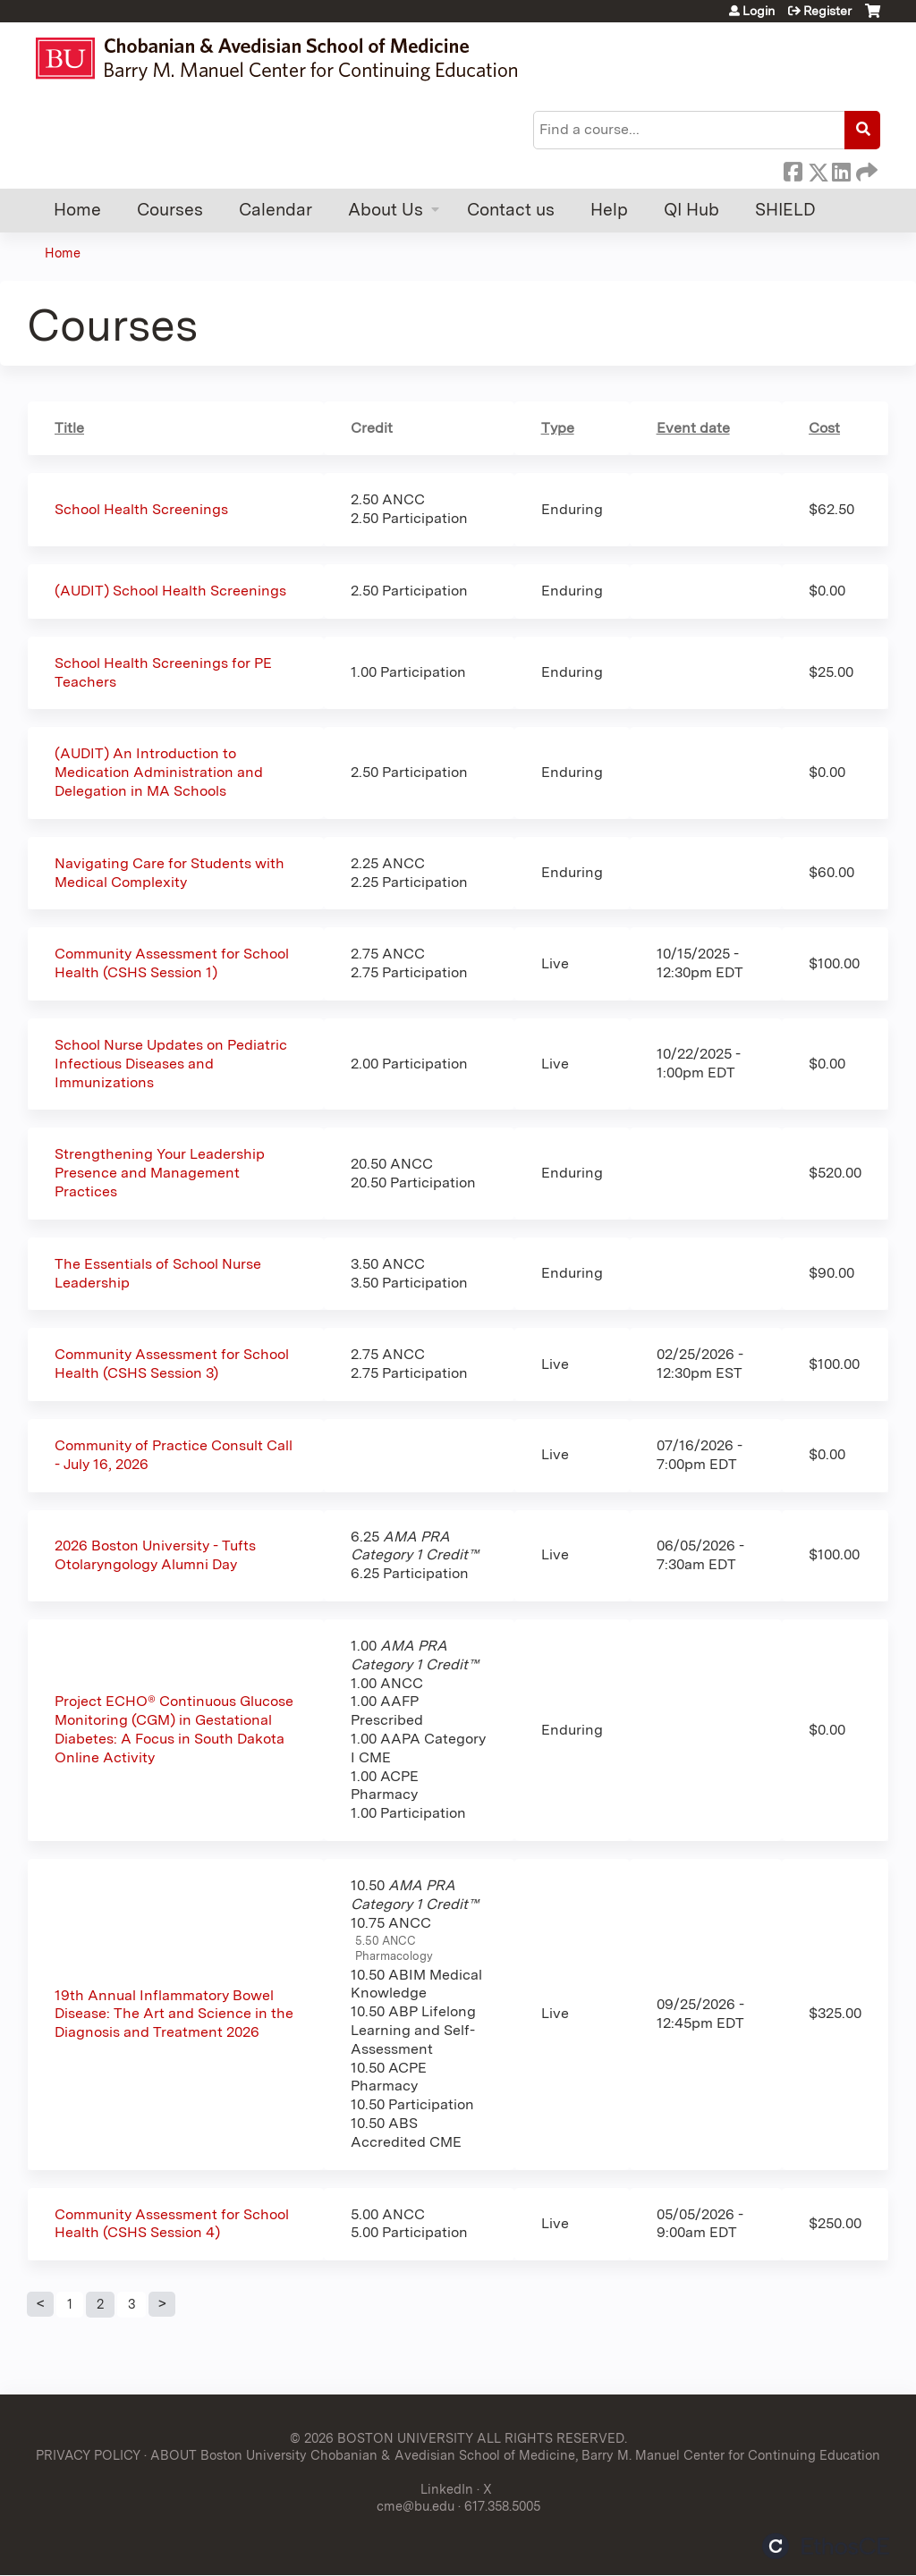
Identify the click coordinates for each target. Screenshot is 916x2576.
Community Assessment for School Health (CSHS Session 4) (172, 2224)
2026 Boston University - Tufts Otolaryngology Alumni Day (155, 1555)
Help (609, 209)
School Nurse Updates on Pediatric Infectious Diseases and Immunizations (171, 1063)
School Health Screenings (141, 509)
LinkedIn (841, 169)
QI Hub (691, 209)
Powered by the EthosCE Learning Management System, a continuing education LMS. (825, 2546)
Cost (824, 427)
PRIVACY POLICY (88, 2454)
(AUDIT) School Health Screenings (170, 590)
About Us (385, 209)
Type (557, 427)
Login (758, 10)
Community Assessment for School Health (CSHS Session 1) (172, 963)
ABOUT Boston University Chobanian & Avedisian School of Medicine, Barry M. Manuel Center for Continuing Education (515, 2454)
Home (77, 209)
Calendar (275, 209)
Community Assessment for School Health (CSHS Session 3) (172, 1363)
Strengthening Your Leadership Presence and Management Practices (160, 1172)
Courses (170, 209)
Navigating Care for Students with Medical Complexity (169, 873)
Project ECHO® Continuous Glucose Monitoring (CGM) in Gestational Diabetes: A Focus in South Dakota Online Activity (174, 1729)
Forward (865, 169)
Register (827, 10)
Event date (693, 427)
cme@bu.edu (415, 2505)
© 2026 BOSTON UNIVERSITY (381, 2437)
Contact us (511, 209)
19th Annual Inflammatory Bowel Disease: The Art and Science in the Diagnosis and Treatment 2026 (174, 2014)
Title (69, 427)
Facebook (793, 169)
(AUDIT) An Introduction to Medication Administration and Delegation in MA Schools (159, 772)
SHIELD (785, 209)
